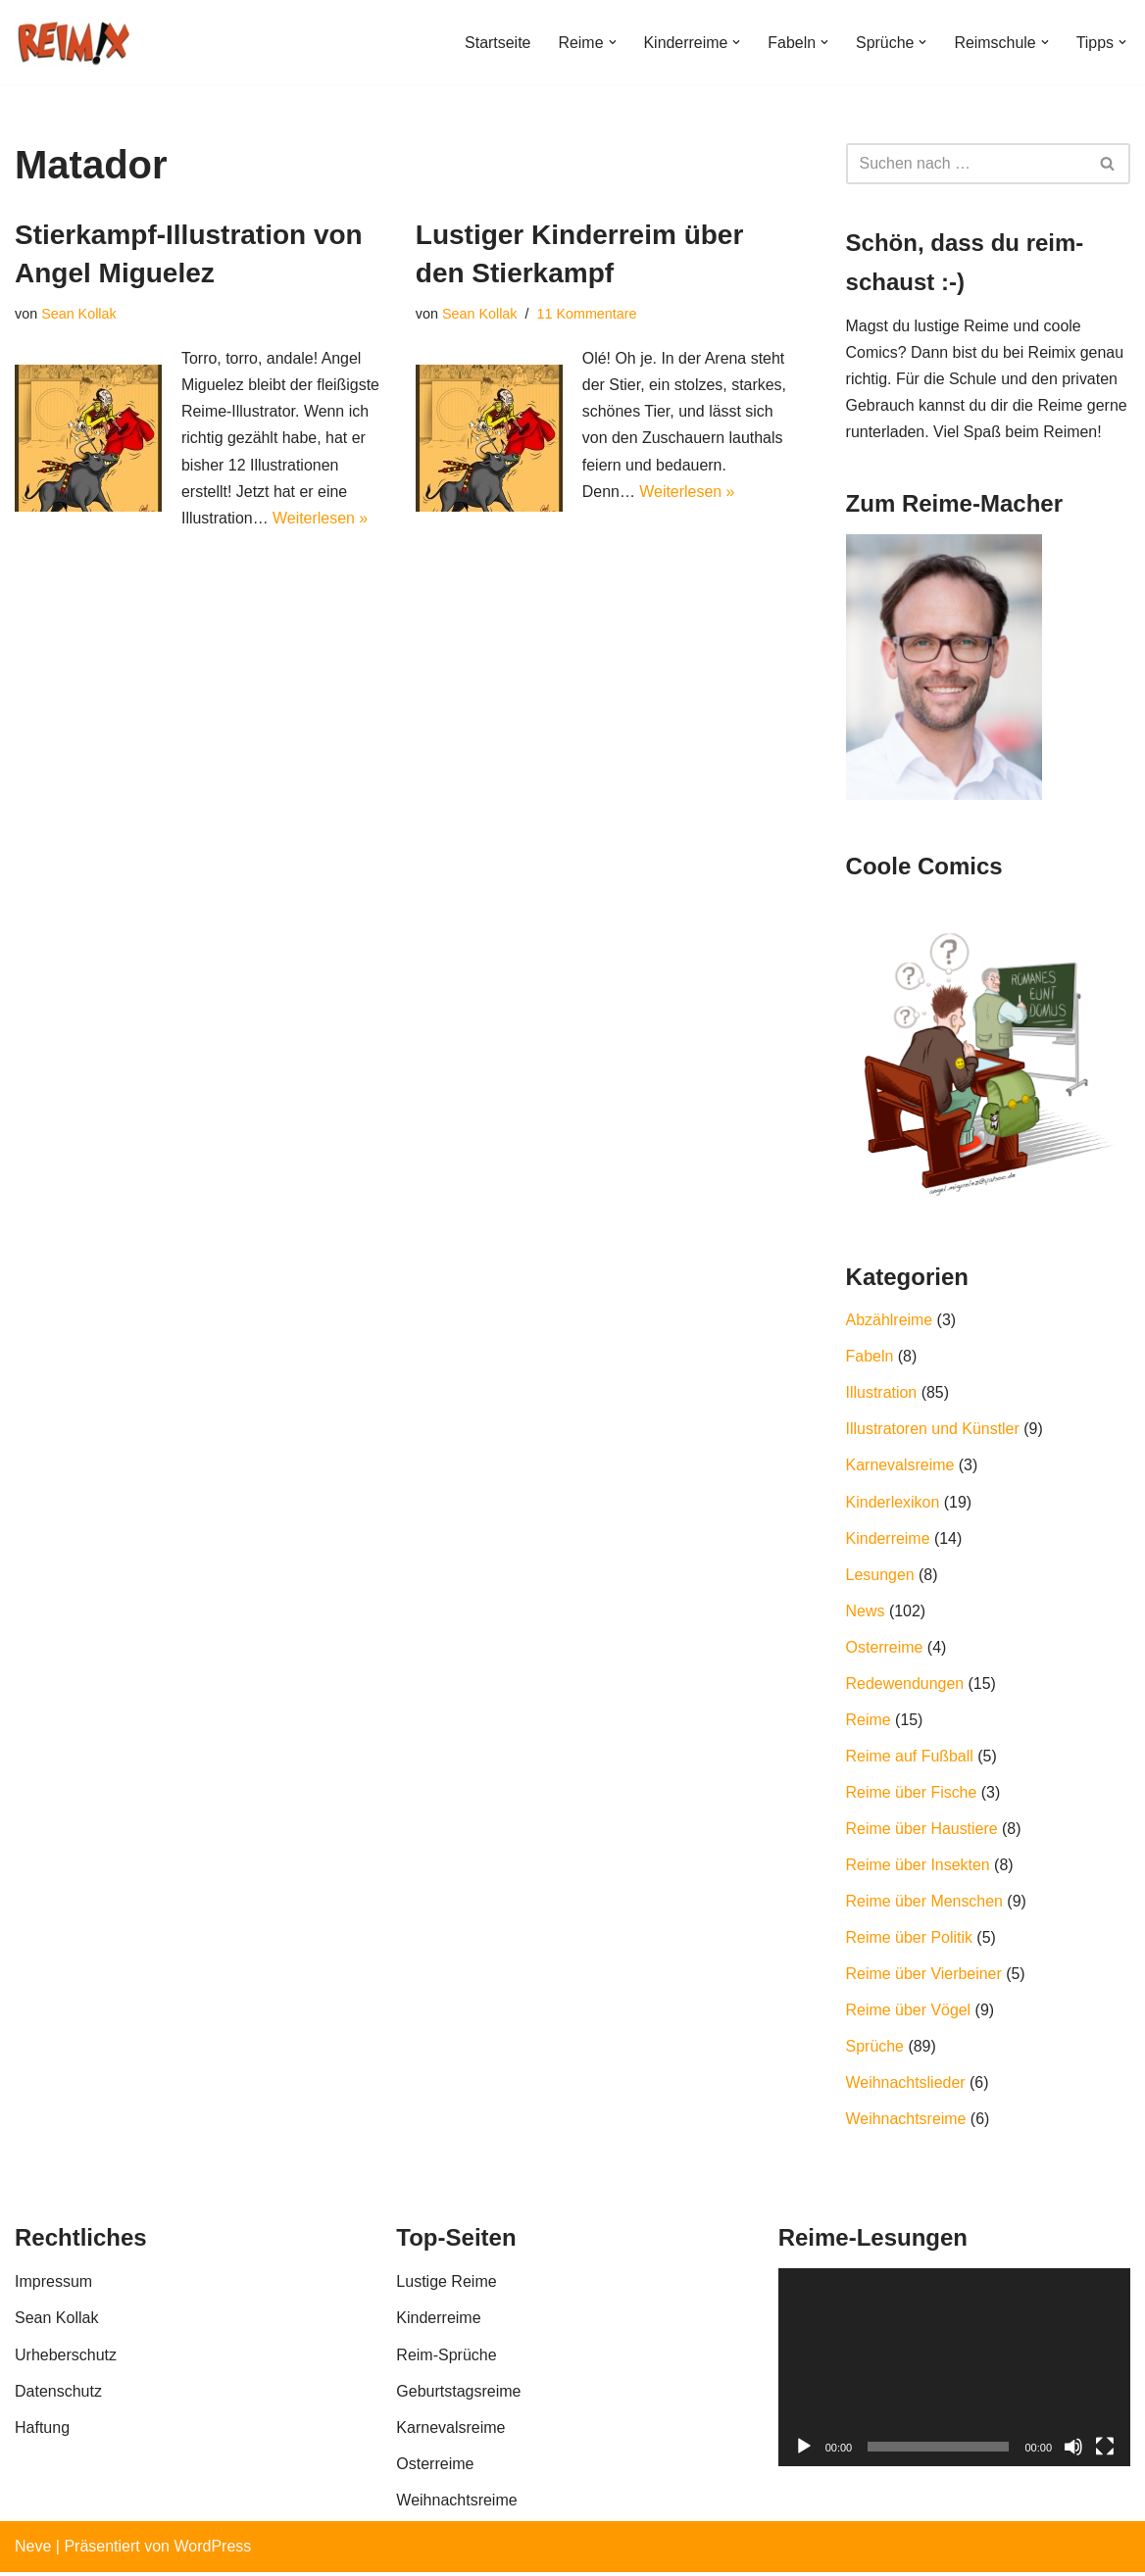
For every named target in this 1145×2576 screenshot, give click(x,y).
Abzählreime (889, 1321)
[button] (611, 42)
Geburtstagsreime (458, 2396)
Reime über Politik (909, 1941)
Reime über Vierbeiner (924, 1977)
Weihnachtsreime (906, 2123)
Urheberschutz (66, 2359)
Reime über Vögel (908, 2014)
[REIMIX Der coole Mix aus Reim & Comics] (73, 42)
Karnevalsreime (900, 1468)
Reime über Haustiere (922, 1831)
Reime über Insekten (918, 1868)
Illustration (882, 1394)
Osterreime (884, 1650)
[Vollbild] (1105, 2451)
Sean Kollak (79, 314)
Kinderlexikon (893, 1504)
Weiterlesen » (321, 519)
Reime (868, 1722)
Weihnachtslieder (906, 2087)
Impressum (53, 2286)
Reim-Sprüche (446, 2359)
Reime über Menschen (925, 1905)
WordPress (212, 2551)
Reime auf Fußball (910, 1759)
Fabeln (870, 1358)
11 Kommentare (587, 314)
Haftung (42, 2432)
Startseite (496, 42)
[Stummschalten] (1073, 2451)
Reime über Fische (911, 1795)
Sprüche (875, 2051)
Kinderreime (888, 1540)
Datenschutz (58, 2396)
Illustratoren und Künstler (933, 1430)
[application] (954, 2372)
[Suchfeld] (966, 163)
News (865, 1613)
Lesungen (880, 1576)
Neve (33, 2551)
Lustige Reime (446, 2286)
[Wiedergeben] (804, 2451)
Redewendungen (905, 1686)
